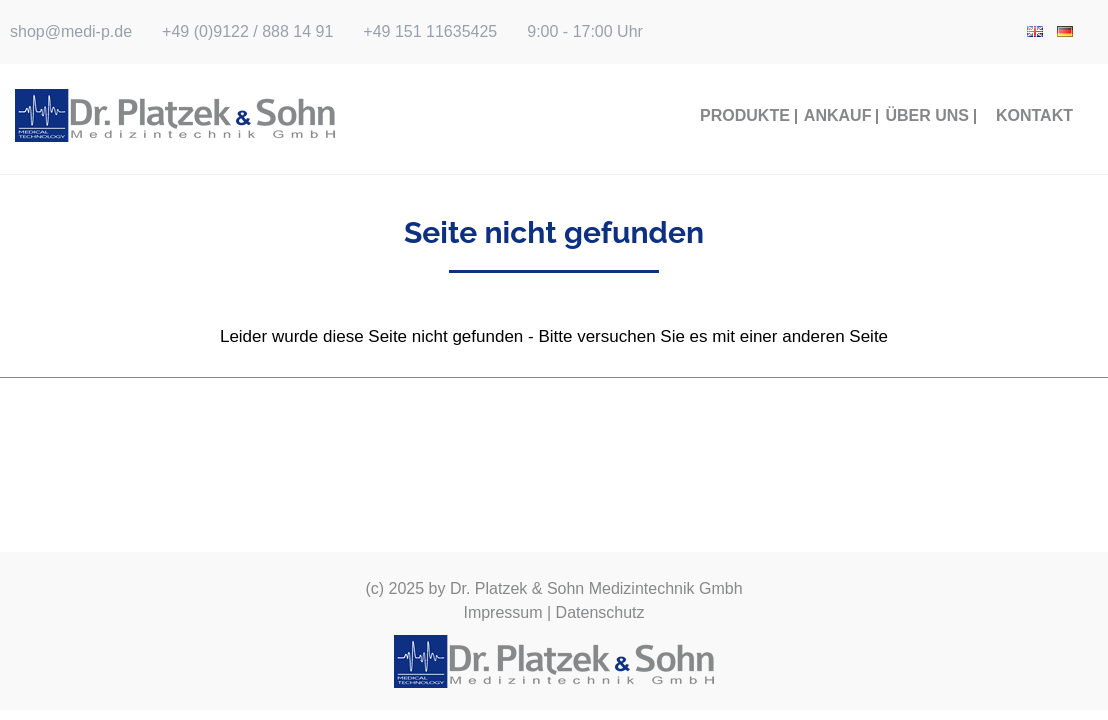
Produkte (745, 115)
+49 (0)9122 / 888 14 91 (247, 31)
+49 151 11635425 (430, 31)
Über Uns (927, 115)
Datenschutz (600, 612)
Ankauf (838, 115)
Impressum (502, 612)
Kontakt (1034, 115)
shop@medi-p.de (71, 31)
